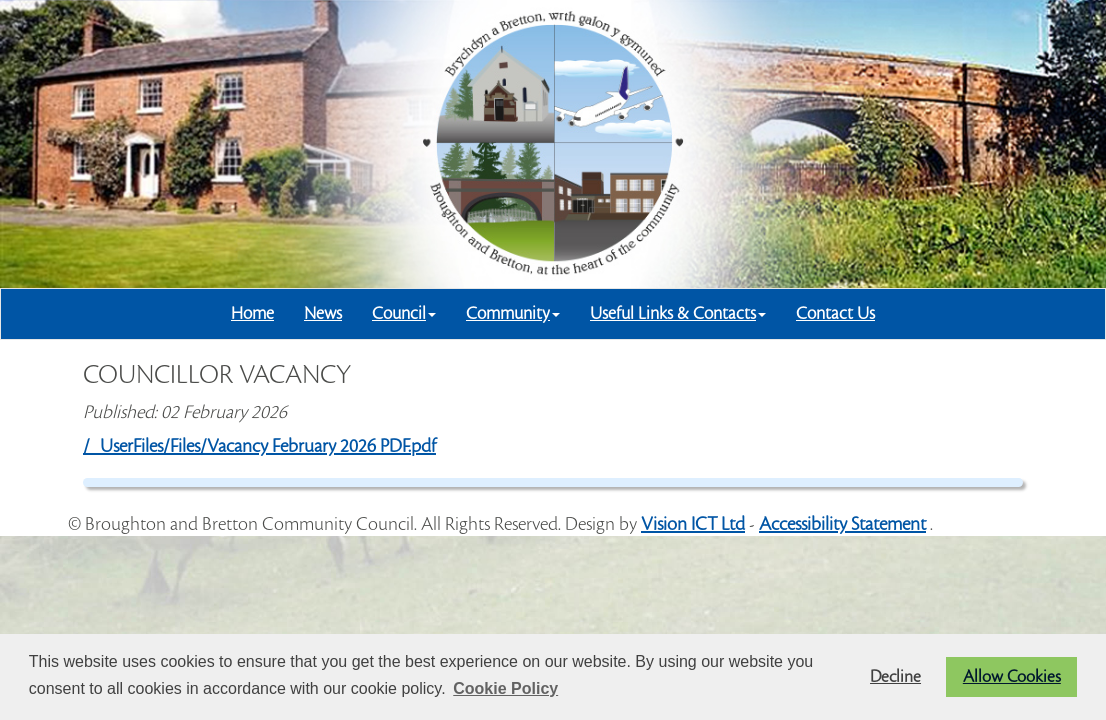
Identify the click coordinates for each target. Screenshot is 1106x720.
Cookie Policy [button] (505, 688)
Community (513, 313)
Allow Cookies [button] (1012, 677)
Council (404, 313)
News (323, 313)
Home (252, 313)
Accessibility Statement (842, 524)
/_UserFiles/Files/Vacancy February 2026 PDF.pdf (259, 446)
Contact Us (835, 313)
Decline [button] (895, 677)
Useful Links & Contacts (678, 313)
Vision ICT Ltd (693, 524)
